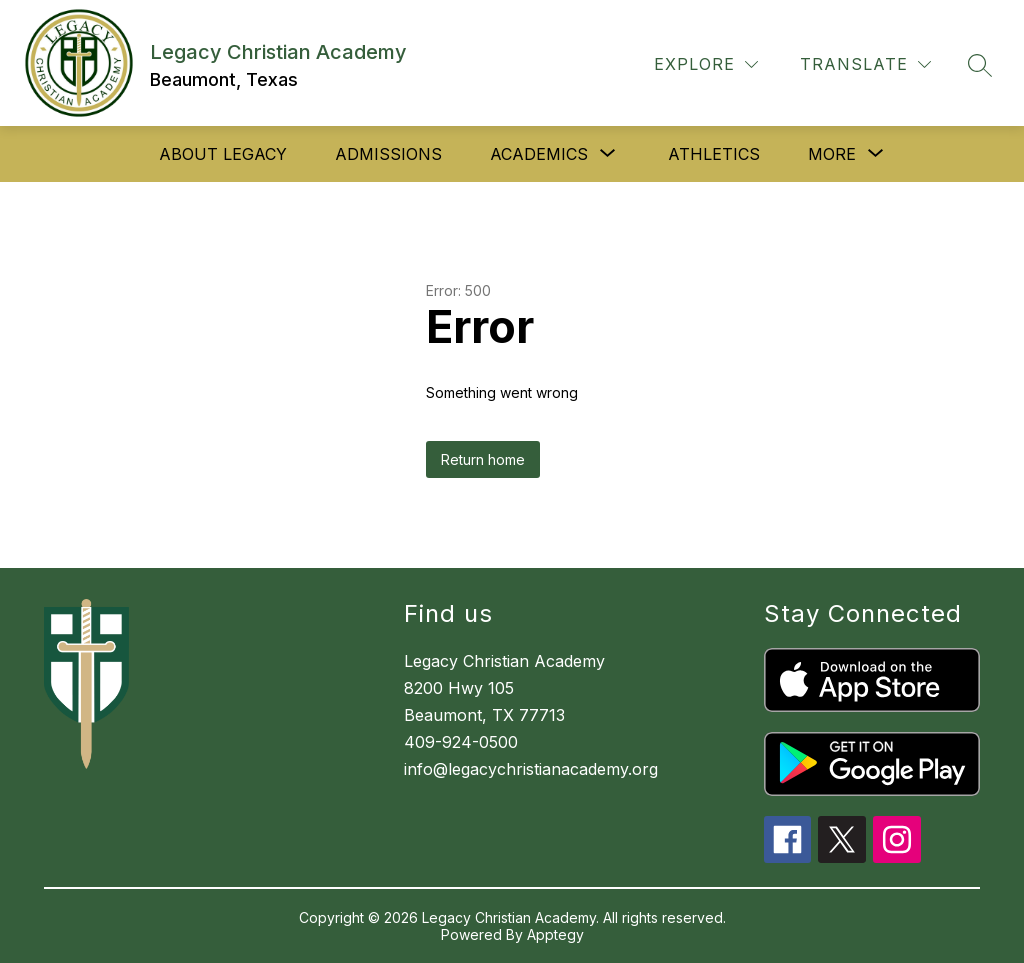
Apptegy (555, 934)
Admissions (388, 154)
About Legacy (223, 154)
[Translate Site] (865, 64)
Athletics (714, 154)
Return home (483, 459)
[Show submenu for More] (832, 154)
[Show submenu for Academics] (539, 154)
